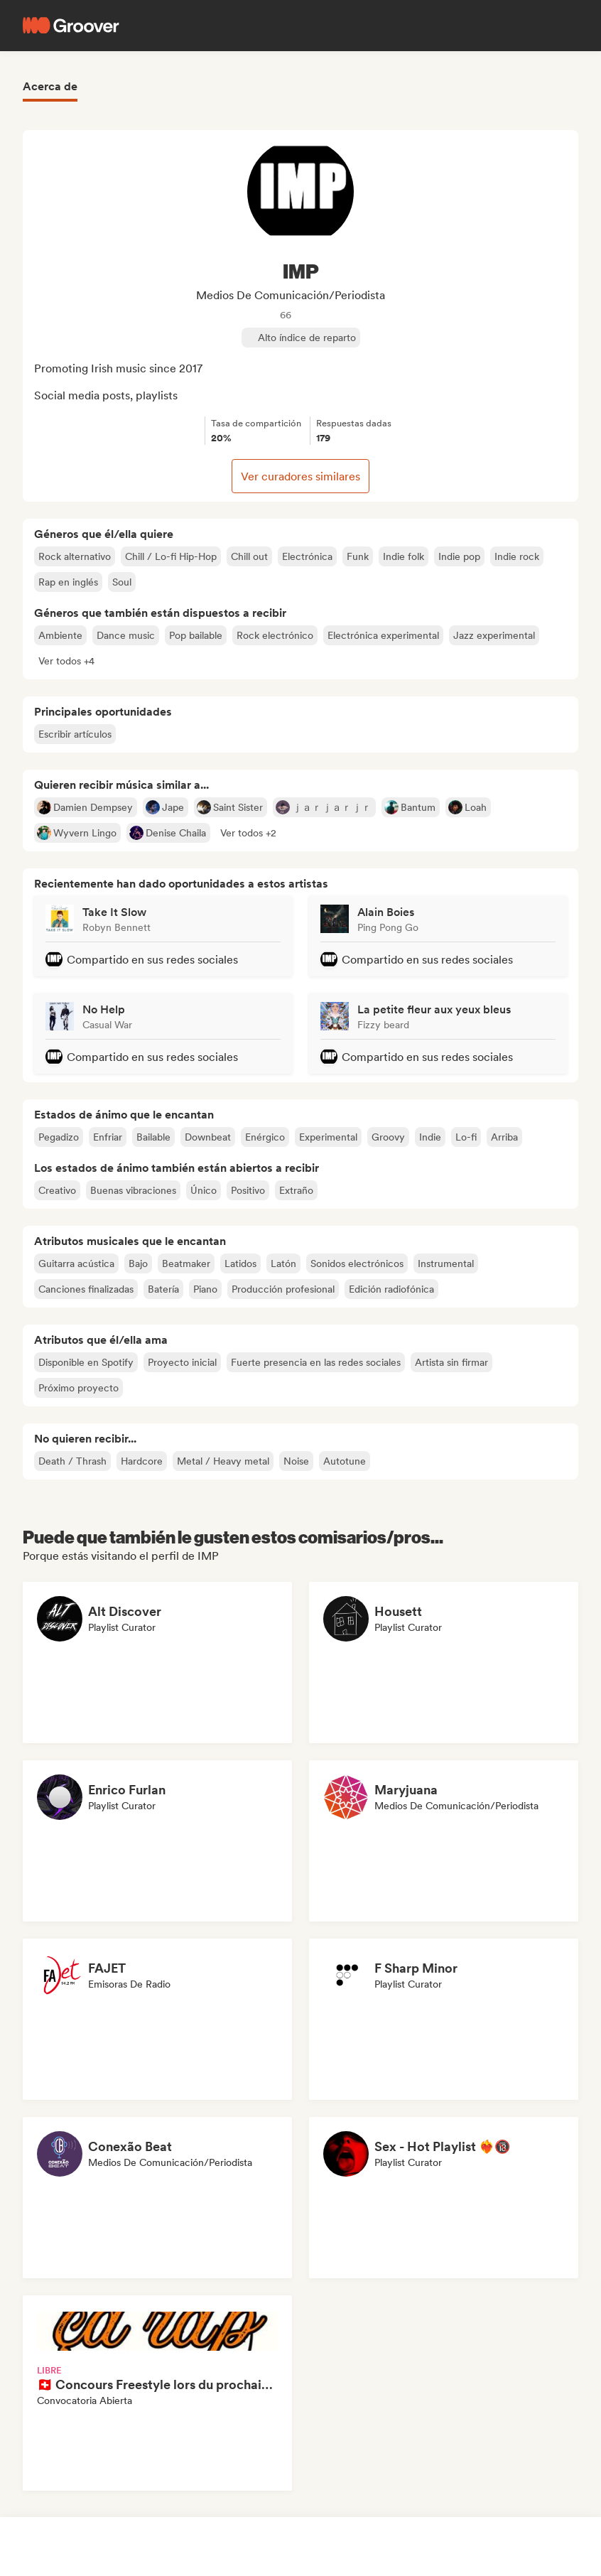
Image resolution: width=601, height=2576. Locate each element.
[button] (66, 661)
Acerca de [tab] (50, 86)
